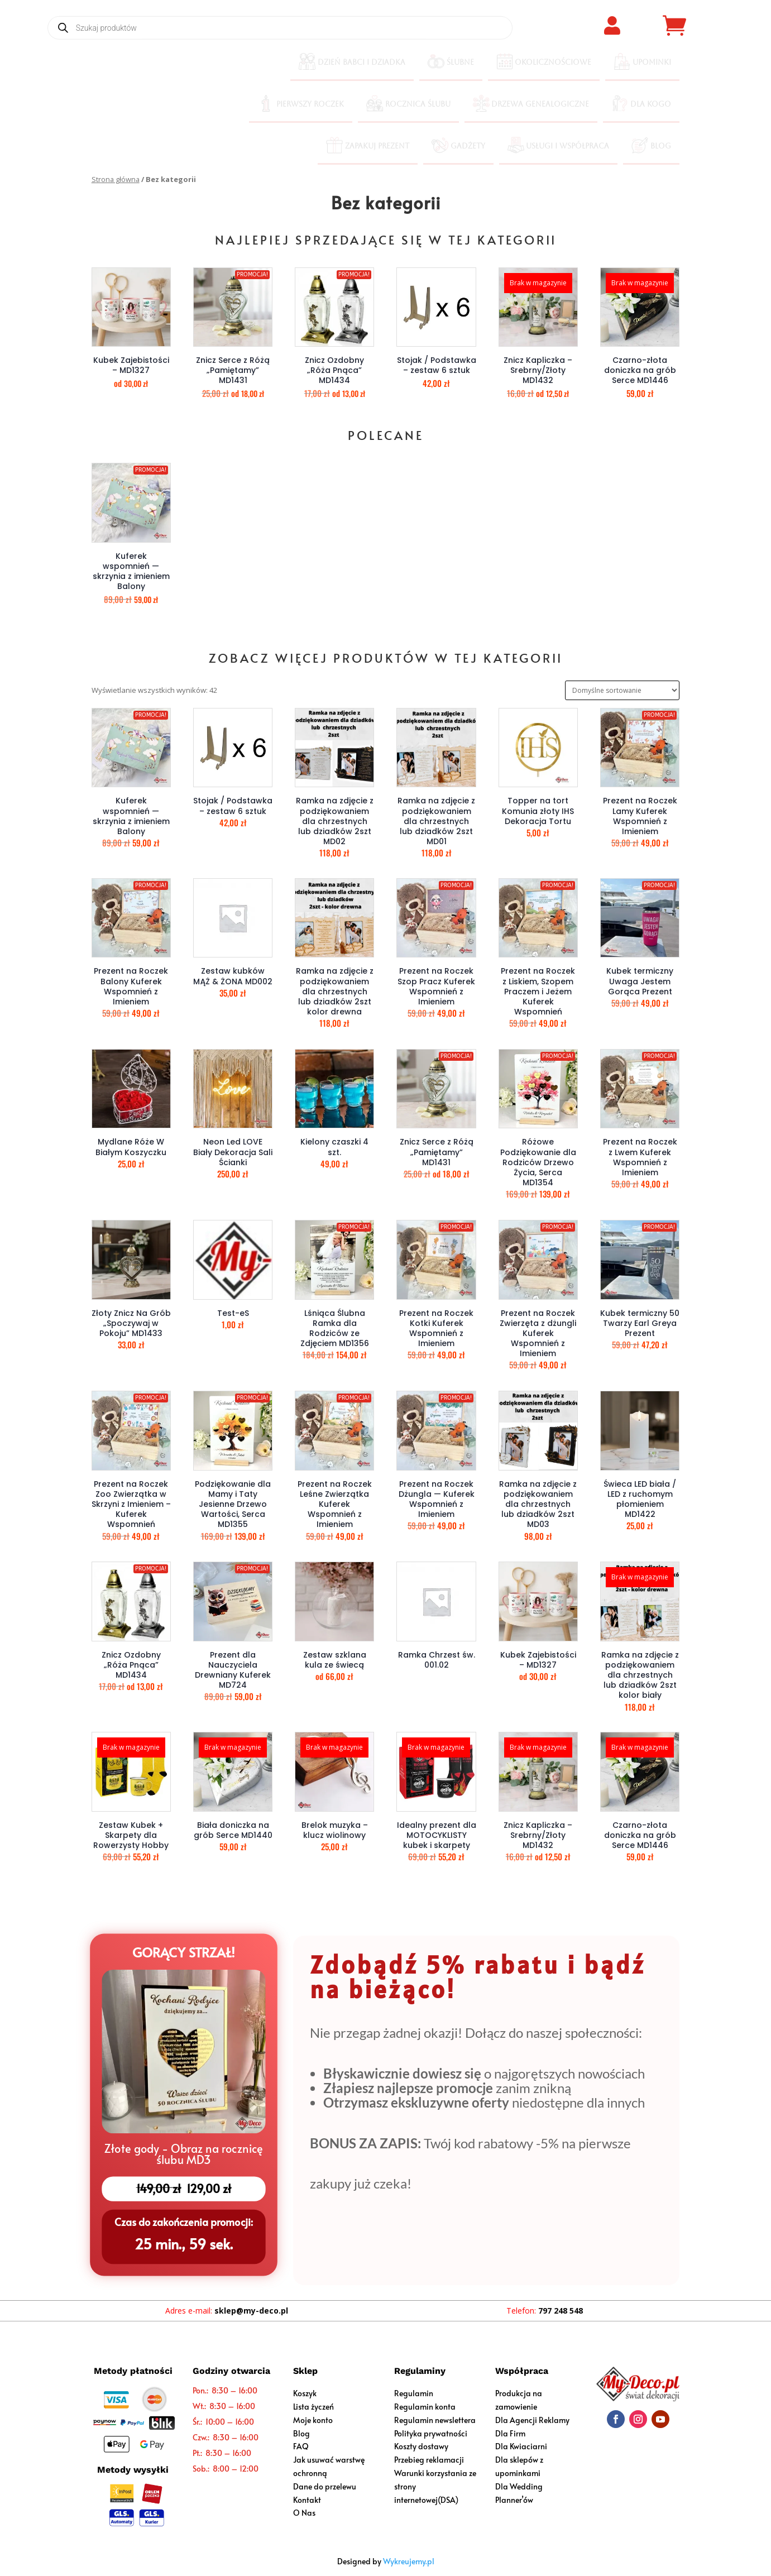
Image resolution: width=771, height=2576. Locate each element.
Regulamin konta (425, 2406)
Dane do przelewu (324, 2486)
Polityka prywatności (430, 2433)
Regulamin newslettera (435, 2420)
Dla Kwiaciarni (521, 2446)
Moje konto (313, 2420)
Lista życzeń (313, 2406)
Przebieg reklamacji (429, 2459)
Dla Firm (510, 2433)
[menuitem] (352, 63)
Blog (301, 2433)
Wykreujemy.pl (408, 2561)
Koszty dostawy (421, 2446)
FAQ (301, 2446)
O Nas (304, 2512)
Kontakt (307, 2499)
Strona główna (116, 179)
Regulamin (413, 2393)
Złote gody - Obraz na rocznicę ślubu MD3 (183, 2154)
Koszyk (305, 2393)
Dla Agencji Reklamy (532, 2420)
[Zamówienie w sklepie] (622, 690)
